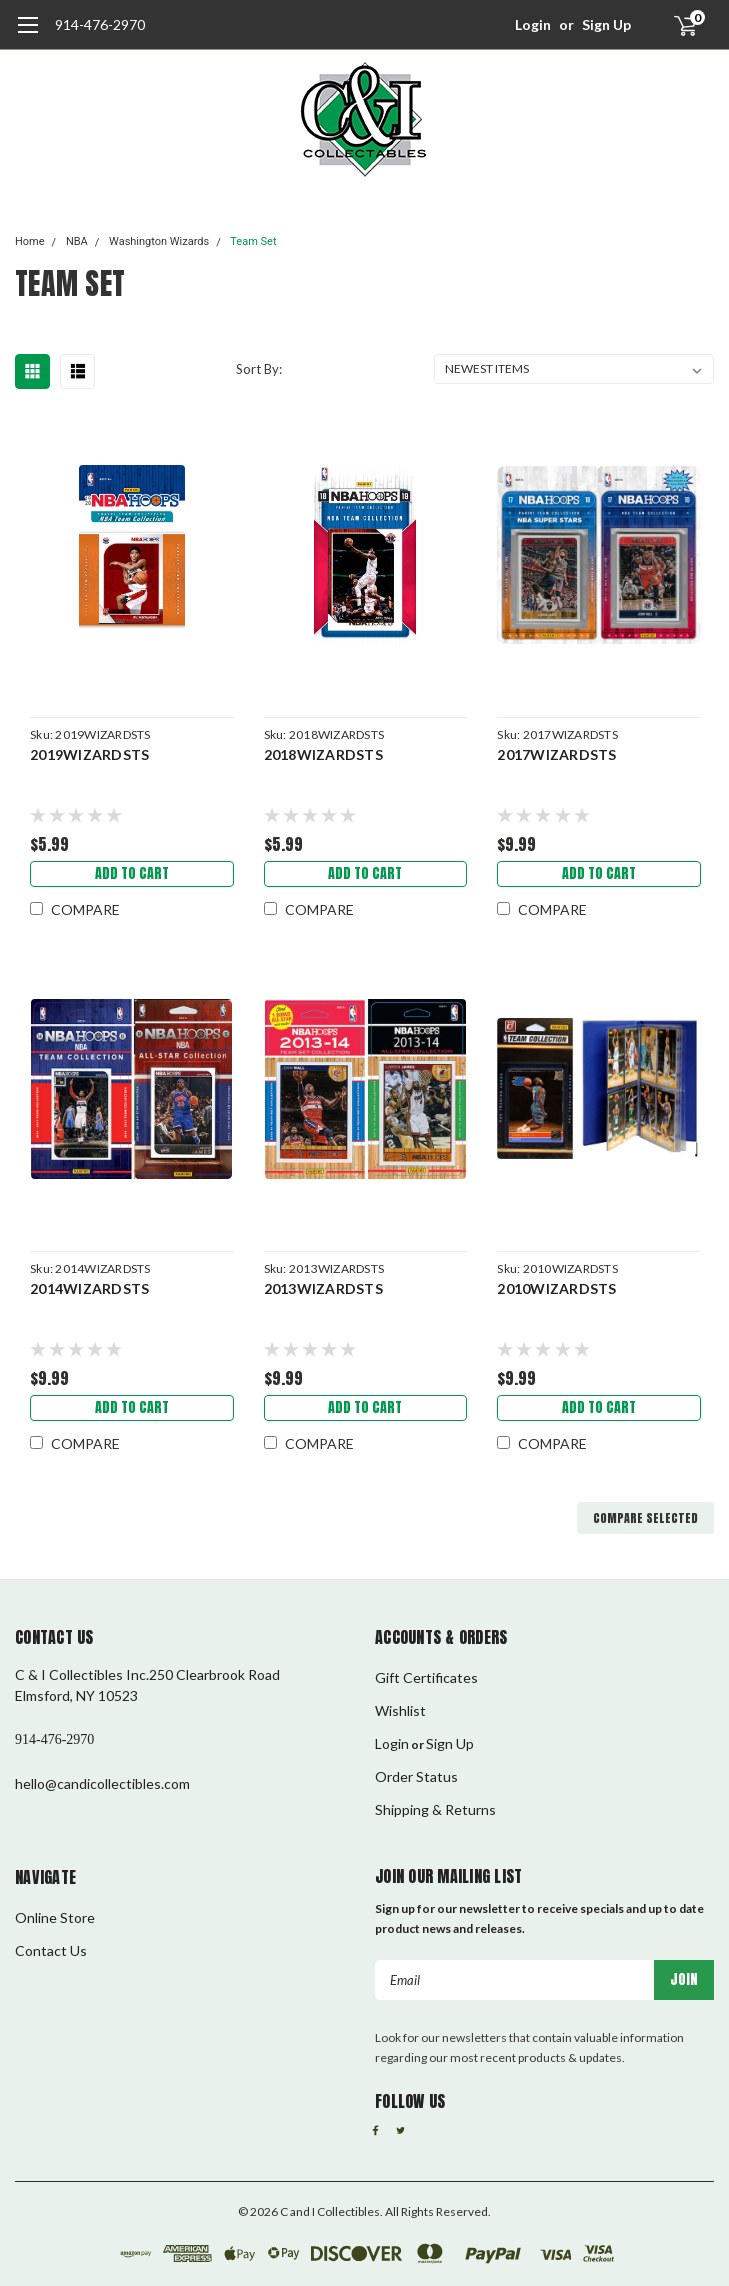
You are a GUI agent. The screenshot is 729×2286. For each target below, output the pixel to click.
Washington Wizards (159, 241)
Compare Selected (645, 1518)
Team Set (253, 241)
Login (533, 24)
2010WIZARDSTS (556, 1288)
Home (30, 241)
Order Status (416, 1776)
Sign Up (606, 24)
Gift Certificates (426, 1677)
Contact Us (51, 1950)
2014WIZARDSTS (89, 1288)
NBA (77, 241)
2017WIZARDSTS (556, 754)
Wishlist (400, 1710)
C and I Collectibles (330, 2211)
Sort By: (259, 369)
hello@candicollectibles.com (102, 1783)
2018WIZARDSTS (323, 754)
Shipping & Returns (435, 1809)
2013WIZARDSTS (323, 1288)
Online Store (55, 1917)
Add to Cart (132, 873)
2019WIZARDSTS (89, 754)
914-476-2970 (100, 24)
